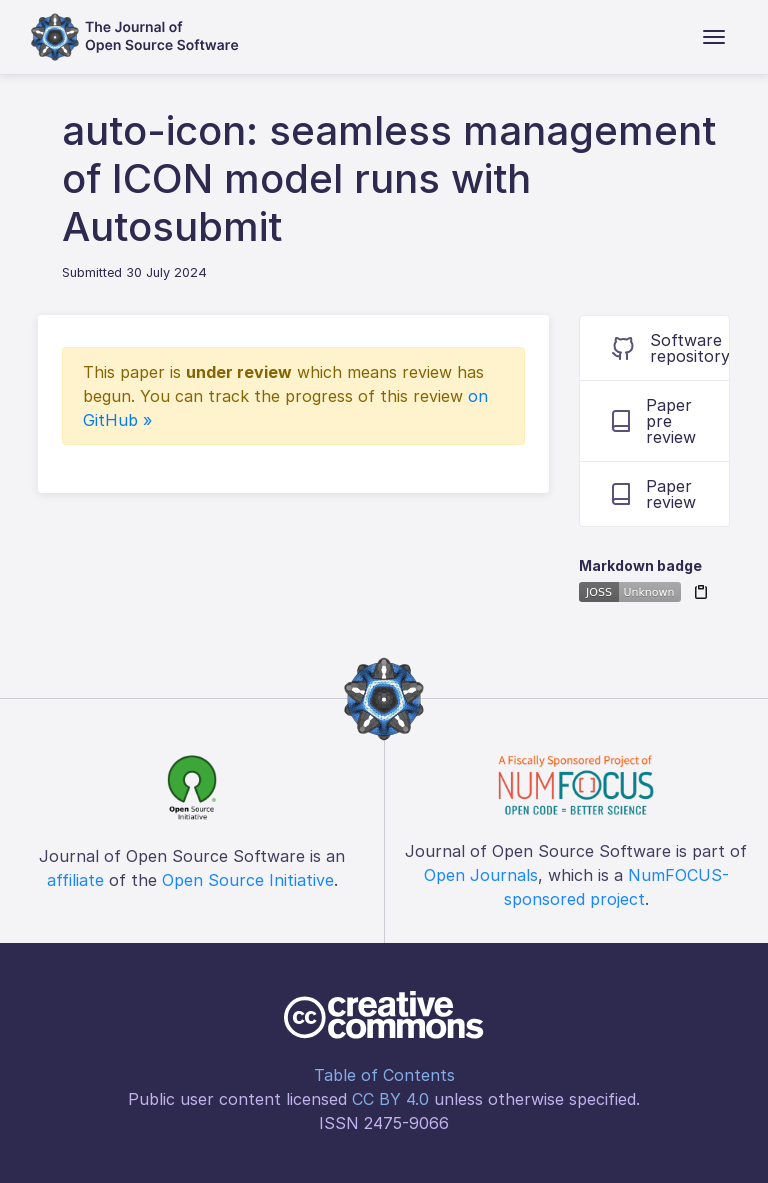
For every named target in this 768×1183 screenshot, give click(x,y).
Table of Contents (384, 1075)
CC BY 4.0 (390, 1099)
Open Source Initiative (248, 880)
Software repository (670, 348)
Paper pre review (654, 421)
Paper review (654, 494)
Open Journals (481, 875)
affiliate (75, 880)
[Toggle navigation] (714, 37)
